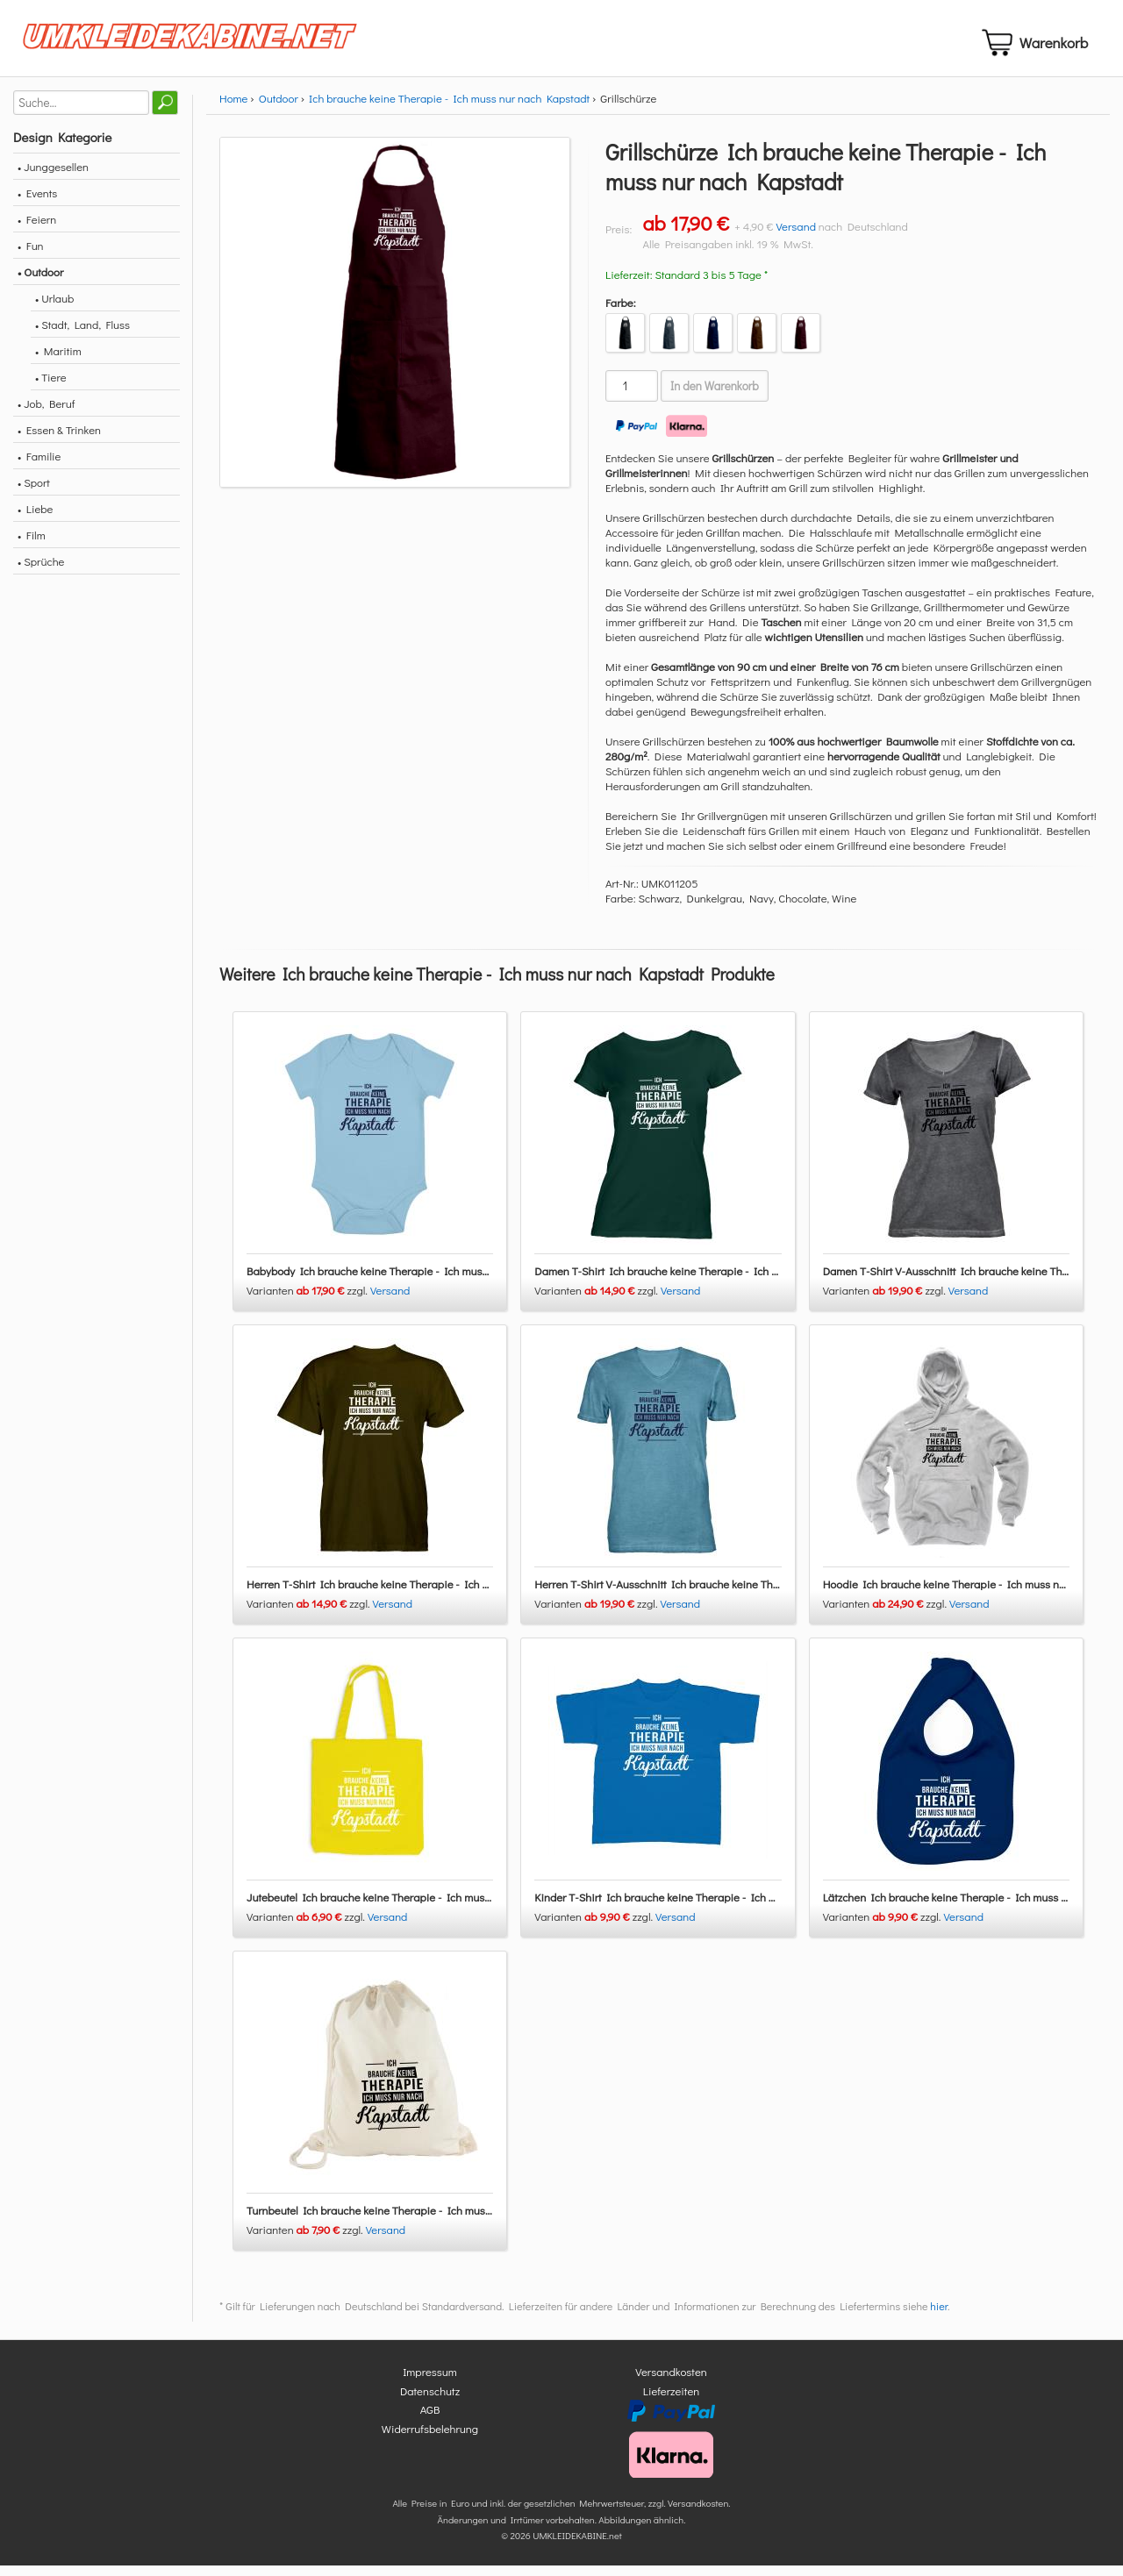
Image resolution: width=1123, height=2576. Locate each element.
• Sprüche (41, 571)
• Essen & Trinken (59, 439)
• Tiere (51, 387)
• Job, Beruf (46, 413)
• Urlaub (54, 308)
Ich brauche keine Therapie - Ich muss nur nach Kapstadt (449, 108)
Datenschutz (430, 2401)
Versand (796, 236)
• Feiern (37, 229)
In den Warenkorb (714, 396)
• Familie (39, 466)
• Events (37, 203)
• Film (32, 545)
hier (939, 2317)
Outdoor (278, 108)
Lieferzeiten (671, 2401)
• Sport (34, 492)
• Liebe (35, 518)
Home (233, 108)
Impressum (430, 2382)
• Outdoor (40, 282)
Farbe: (620, 312)
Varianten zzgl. (308, 1301)
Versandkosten (671, 2382)
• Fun (31, 255)
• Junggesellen (53, 176)
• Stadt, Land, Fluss (82, 334)
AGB (430, 2420)
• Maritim (58, 360)
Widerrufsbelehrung (430, 2438)
